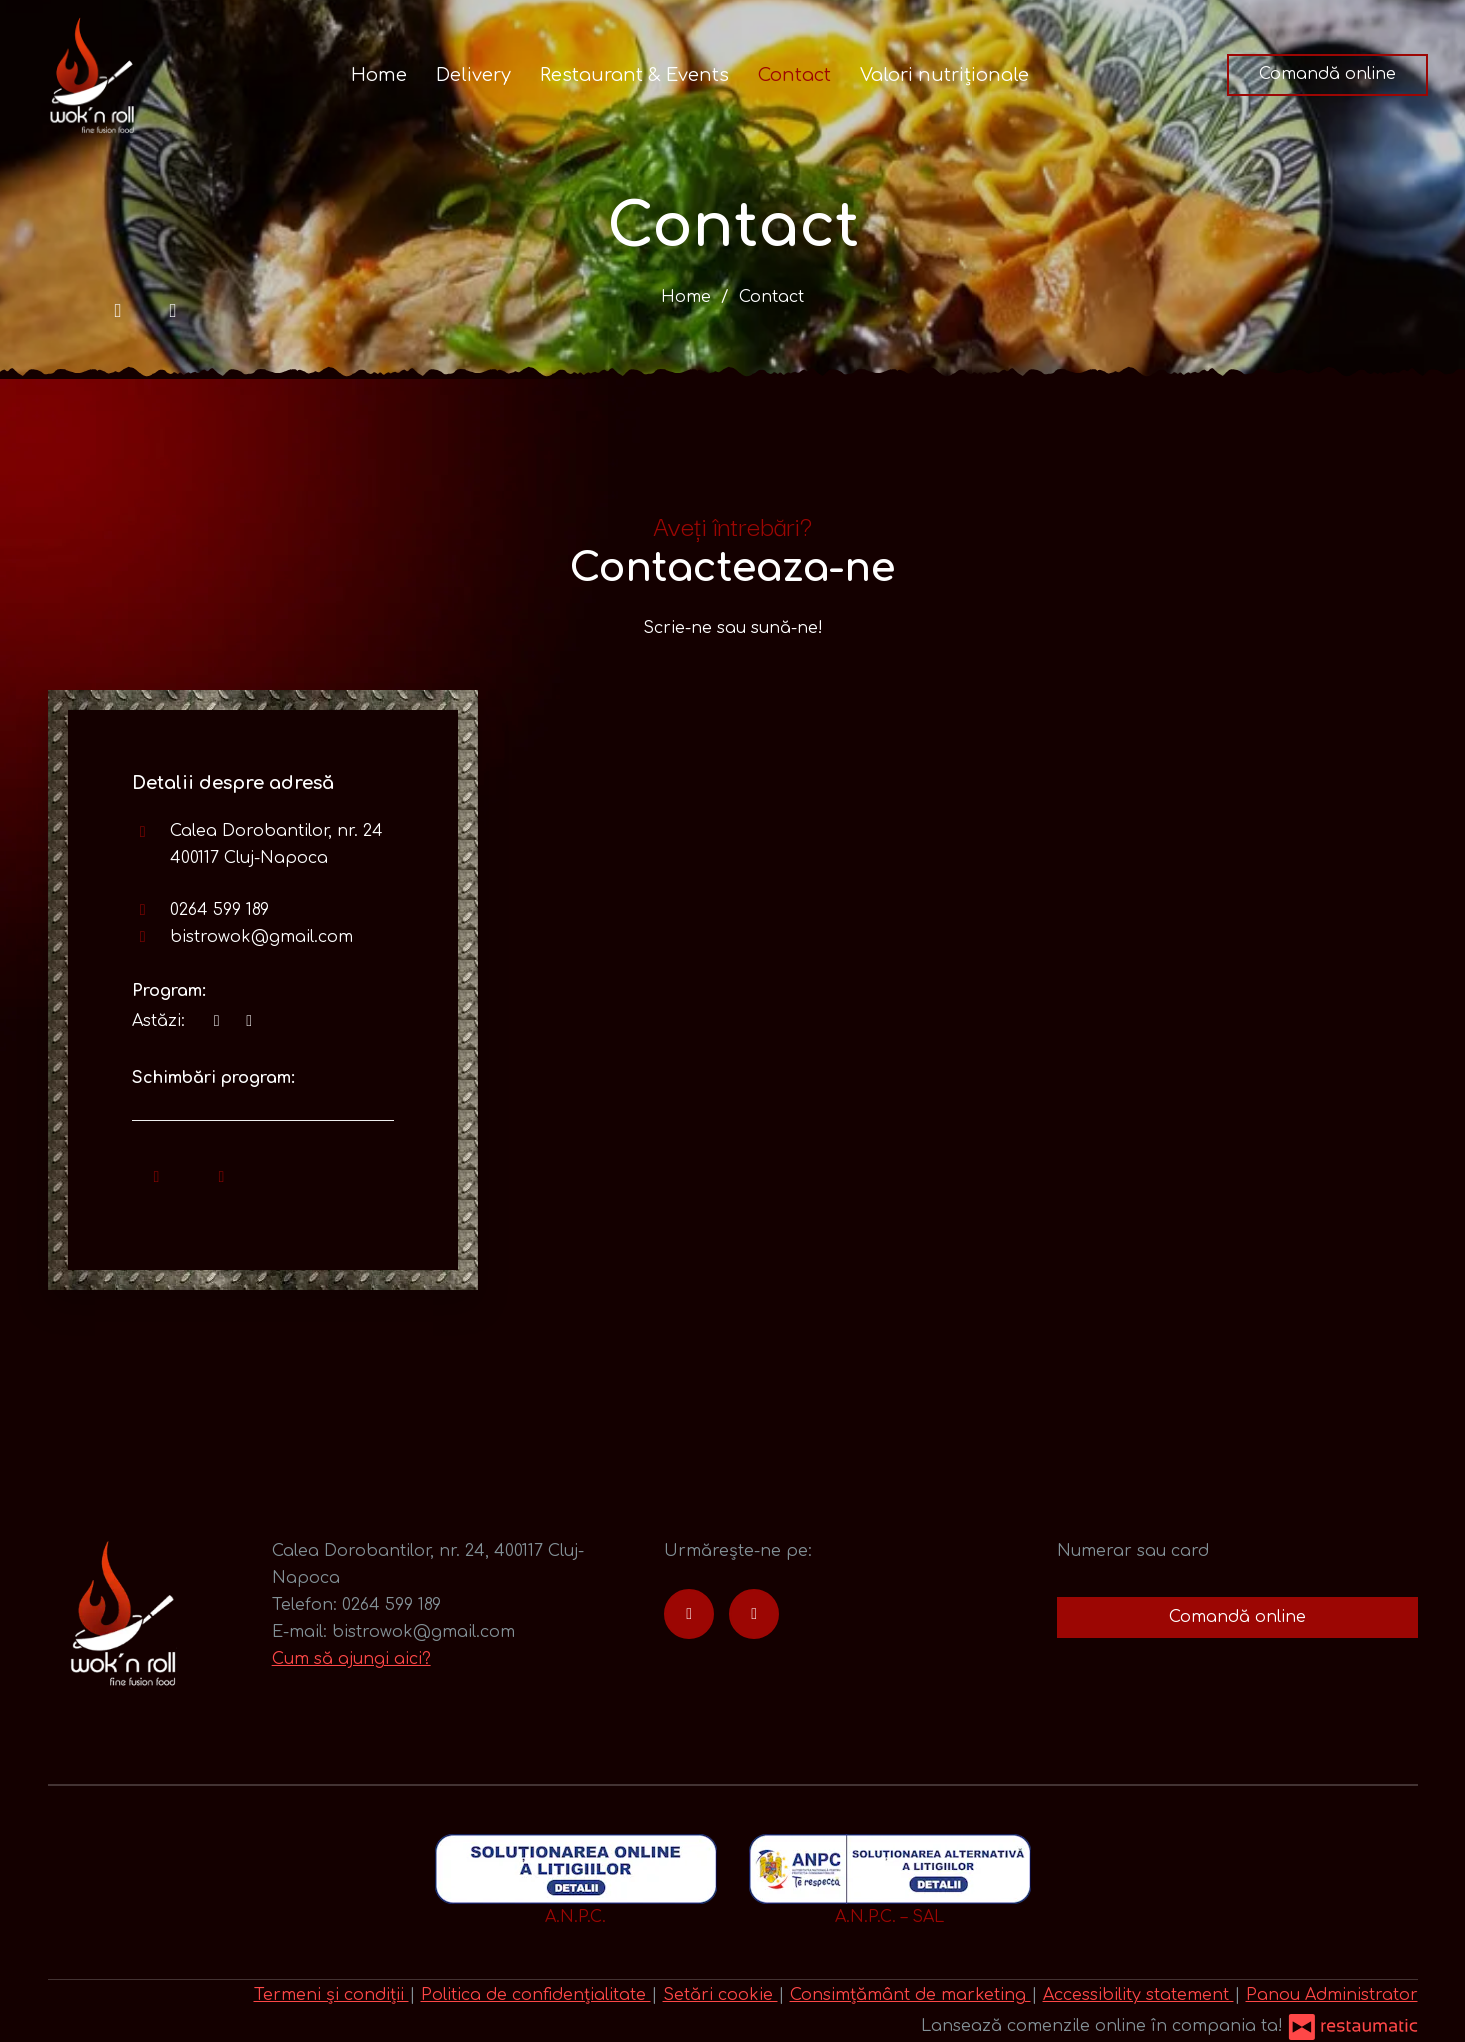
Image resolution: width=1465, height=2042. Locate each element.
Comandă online (1327, 74)
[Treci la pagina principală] (92, 75)
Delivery (473, 75)
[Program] (249, 1021)
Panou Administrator (1332, 1995)
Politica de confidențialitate (536, 1995)
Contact (794, 75)
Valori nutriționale (944, 75)
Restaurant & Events (634, 75)
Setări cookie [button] (720, 1995)
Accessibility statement (1138, 1995)
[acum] (217, 1021)
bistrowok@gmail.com (261, 937)
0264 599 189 (219, 910)
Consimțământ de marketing (910, 1995)
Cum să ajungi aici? (351, 1659)
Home (379, 75)
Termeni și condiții (331, 1995)
